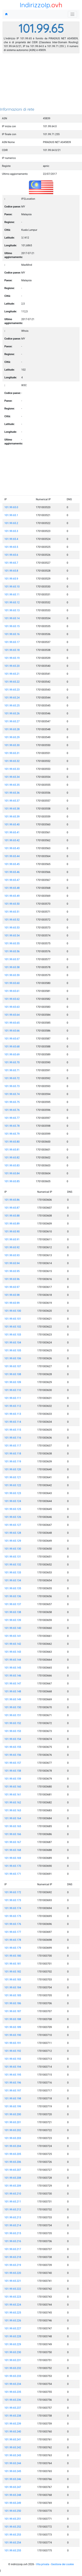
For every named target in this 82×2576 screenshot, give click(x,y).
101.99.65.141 (12, 1635)
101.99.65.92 (12, 1247)
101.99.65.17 (12, 642)
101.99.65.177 (12, 1931)
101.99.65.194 (12, 2066)
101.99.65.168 (12, 1850)
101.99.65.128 (12, 1532)
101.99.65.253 (12, 2534)
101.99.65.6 (11, 554)
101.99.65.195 (12, 2074)
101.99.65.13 (12, 610)
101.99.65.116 (12, 1437)
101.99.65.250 (12, 2510)
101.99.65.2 (11, 523)
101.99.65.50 (12, 903)
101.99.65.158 (12, 1770)
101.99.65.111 (12, 1398)
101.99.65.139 (12, 1620)
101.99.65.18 (12, 650)
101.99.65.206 (12, 2161)
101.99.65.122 (12, 1485)
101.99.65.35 (12, 784)
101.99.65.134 (12, 1580)
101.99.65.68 (12, 1046)
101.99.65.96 (12, 1279)
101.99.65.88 (12, 1215)
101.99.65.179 (12, 1947)
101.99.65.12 (12, 602)
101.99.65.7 (11, 562)
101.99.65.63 (12, 1006)
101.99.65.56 (12, 951)
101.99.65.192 (12, 2050)
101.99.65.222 (12, 2288)
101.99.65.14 (12, 618)
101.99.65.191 (12, 2043)
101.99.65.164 (12, 1818)
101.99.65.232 (12, 2368)
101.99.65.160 (12, 1786)
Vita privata (42, 2564)
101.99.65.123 (12, 1493)
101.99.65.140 (12, 1628)
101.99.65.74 (12, 1094)
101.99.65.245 (12, 2471)
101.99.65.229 (12, 2344)
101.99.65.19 (12, 657)
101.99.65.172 (12, 1892)
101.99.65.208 (12, 2177)
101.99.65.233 (12, 2376)
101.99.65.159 (12, 1778)
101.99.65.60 (12, 983)
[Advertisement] (41, 81)
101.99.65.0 (11, 507)
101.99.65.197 (12, 2090)
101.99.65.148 (12, 1691)
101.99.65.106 (12, 1358)
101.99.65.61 (12, 991)
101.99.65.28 (12, 729)
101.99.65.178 (12, 1939)
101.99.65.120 (12, 1469)
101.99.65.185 (12, 1995)
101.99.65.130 (12, 1548)
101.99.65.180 (12, 1955)
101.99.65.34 (12, 776)
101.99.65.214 (12, 2225)
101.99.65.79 (12, 1133)
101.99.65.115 (12, 1429)
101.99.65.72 (12, 1078)
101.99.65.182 (12, 1971)
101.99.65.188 (12, 2019)
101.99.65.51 (12, 911)
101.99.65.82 (12, 1157)
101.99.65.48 (12, 887)
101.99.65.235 (12, 2391)
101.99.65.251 (12, 2518)
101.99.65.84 (12, 1173)
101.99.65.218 (12, 2257)
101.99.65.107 (12, 1366)
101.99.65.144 (12, 1659)
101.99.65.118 (12, 1453)
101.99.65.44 (12, 856)
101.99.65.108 (12, 1374)
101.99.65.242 (12, 2447)
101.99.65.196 (12, 2082)
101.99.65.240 (12, 2431)
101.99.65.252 (12, 2526)
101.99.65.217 (12, 2249)
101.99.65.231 (12, 2360)
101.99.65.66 (12, 1030)
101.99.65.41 (12, 832)
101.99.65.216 (12, 2241)
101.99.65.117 (12, 1445)
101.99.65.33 (12, 769)
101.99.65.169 (12, 1858)
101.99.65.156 (12, 1754)
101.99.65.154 (12, 1739)
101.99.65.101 (12, 1318)
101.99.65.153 (12, 1731)
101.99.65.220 (12, 2272)
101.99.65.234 (12, 2384)
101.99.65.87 (12, 1207)
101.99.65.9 (11, 578)
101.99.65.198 (12, 2098)
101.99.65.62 (12, 998)
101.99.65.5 (11, 546)
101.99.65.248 (12, 2495)
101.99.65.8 (11, 570)
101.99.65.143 (12, 1651)
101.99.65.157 (12, 1762)
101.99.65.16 (12, 634)
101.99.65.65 (12, 1022)
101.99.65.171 (12, 1873)
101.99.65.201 (12, 2122)
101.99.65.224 (12, 2304)
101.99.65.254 (12, 2542)
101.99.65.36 (12, 792)
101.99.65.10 (12, 586)
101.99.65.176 (12, 1924)
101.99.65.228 (12, 2336)
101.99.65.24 (12, 697)
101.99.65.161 (12, 1794)
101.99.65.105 (12, 1350)
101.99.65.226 (12, 2320)
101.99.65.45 (12, 864)
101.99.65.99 (12, 1302)
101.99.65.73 (12, 1086)
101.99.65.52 (12, 919)
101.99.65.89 (12, 1223)
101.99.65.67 (12, 1038)
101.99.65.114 (12, 1421)
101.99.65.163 (12, 1810)
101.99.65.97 (12, 1287)
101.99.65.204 (12, 2146)
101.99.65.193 (12, 2058)
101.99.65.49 (12, 895)
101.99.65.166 (12, 1834)
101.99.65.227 (12, 2328)
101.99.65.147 (12, 1683)
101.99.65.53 (12, 927)
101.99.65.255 (12, 2550)
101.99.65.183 (12, 1979)
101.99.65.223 (12, 2296)
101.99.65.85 (12, 1181)
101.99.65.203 (12, 2138)
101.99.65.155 (12, 1747)
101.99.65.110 (12, 1390)
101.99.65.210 (12, 2193)
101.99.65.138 (12, 1612)
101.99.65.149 (12, 1699)
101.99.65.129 (12, 1540)
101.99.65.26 (12, 713)
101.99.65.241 (12, 2439)
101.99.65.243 (12, 2455)
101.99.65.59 (12, 975)
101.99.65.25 (12, 705)
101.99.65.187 (12, 2011)
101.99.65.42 (12, 840)
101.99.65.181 (12, 1963)
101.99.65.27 (12, 721)
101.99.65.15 (12, 626)
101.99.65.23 (12, 689)
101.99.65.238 (12, 2415)
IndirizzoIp (35, 5)
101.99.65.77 (12, 1117)
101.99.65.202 (12, 2130)
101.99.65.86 (12, 1199)
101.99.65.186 (12, 2003)
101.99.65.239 (12, 2423)
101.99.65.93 (12, 1255)
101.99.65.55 (12, 943)
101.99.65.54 (12, 935)
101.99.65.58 (12, 967)
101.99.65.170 (12, 1865)
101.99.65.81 (12, 1149)
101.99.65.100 (12, 1310)
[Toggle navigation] (72, 14)
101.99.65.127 (12, 1524)
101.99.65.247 (12, 2487)
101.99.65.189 (12, 2027)
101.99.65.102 (12, 1326)
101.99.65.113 (12, 1413)
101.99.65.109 (12, 1382)
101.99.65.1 (11, 515)
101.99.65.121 (12, 1477)
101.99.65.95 (12, 1271)
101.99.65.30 (12, 745)
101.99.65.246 (12, 2479)
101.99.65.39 (12, 816)
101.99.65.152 (12, 1723)
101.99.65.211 (12, 2201)
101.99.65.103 (12, 1334)
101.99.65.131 (12, 1556)
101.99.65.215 (12, 2233)
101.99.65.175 (12, 1916)
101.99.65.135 (12, 1588)
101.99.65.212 (12, 2209)
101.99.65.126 (12, 1517)
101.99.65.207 (12, 2169)
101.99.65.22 (12, 681)
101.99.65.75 (12, 1102)
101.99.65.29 (12, 737)
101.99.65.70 (12, 1062)
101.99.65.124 (12, 1501)
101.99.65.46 (12, 872)
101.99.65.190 (12, 2035)
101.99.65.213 (12, 2217)
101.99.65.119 (12, 1461)
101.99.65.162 (12, 1802)
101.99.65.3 (11, 531)
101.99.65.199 (12, 2106)
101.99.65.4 (11, 539)
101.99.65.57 (12, 959)
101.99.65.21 (12, 673)
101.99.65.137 (12, 1604)
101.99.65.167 (12, 1842)
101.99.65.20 (12, 665)
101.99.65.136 (12, 1596)
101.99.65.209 (12, 2185)
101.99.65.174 (12, 1908)
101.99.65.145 (12, 1667)
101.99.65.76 (12, 1110)
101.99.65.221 (12, 2280)
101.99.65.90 (12, 1231)
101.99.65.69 (12, 1054)
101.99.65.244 (12, 2463)
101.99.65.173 (12, 1900)
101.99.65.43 (12, 848)
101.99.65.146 (12, 1675)
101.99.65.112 (12, 1406)
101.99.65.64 (12, 1014)
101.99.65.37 (12, 800)
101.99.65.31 (12, 753)
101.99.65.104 (12, 1342)
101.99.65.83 (12, 1165)
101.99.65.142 (12, 1643)
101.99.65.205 (12, 2154)
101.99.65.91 (12, 1239)
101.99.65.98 (12, 1294)
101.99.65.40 (12, 824)
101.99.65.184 (12, 1987)
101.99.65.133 (12, 1572)
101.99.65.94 (12, 1263)
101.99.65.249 (12, 2502)
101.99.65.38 (12, 808)
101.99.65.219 (12, 2265)
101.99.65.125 (12, 1509)
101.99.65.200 (12, 2114)
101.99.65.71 (12, 1070)
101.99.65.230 (12, 2352)
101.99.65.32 (12, 761)
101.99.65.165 (12, 1826)
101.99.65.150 (12, 1707)
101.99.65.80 (12, 1141)
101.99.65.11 (12, 594)
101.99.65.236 (12, 2399)
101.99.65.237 (12, 2407)
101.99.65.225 (12, 2312)
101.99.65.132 (12, 1564)
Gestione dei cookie (62, 2564)
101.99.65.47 (12, 880)
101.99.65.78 (12, 1125)
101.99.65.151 (12, 1715)
